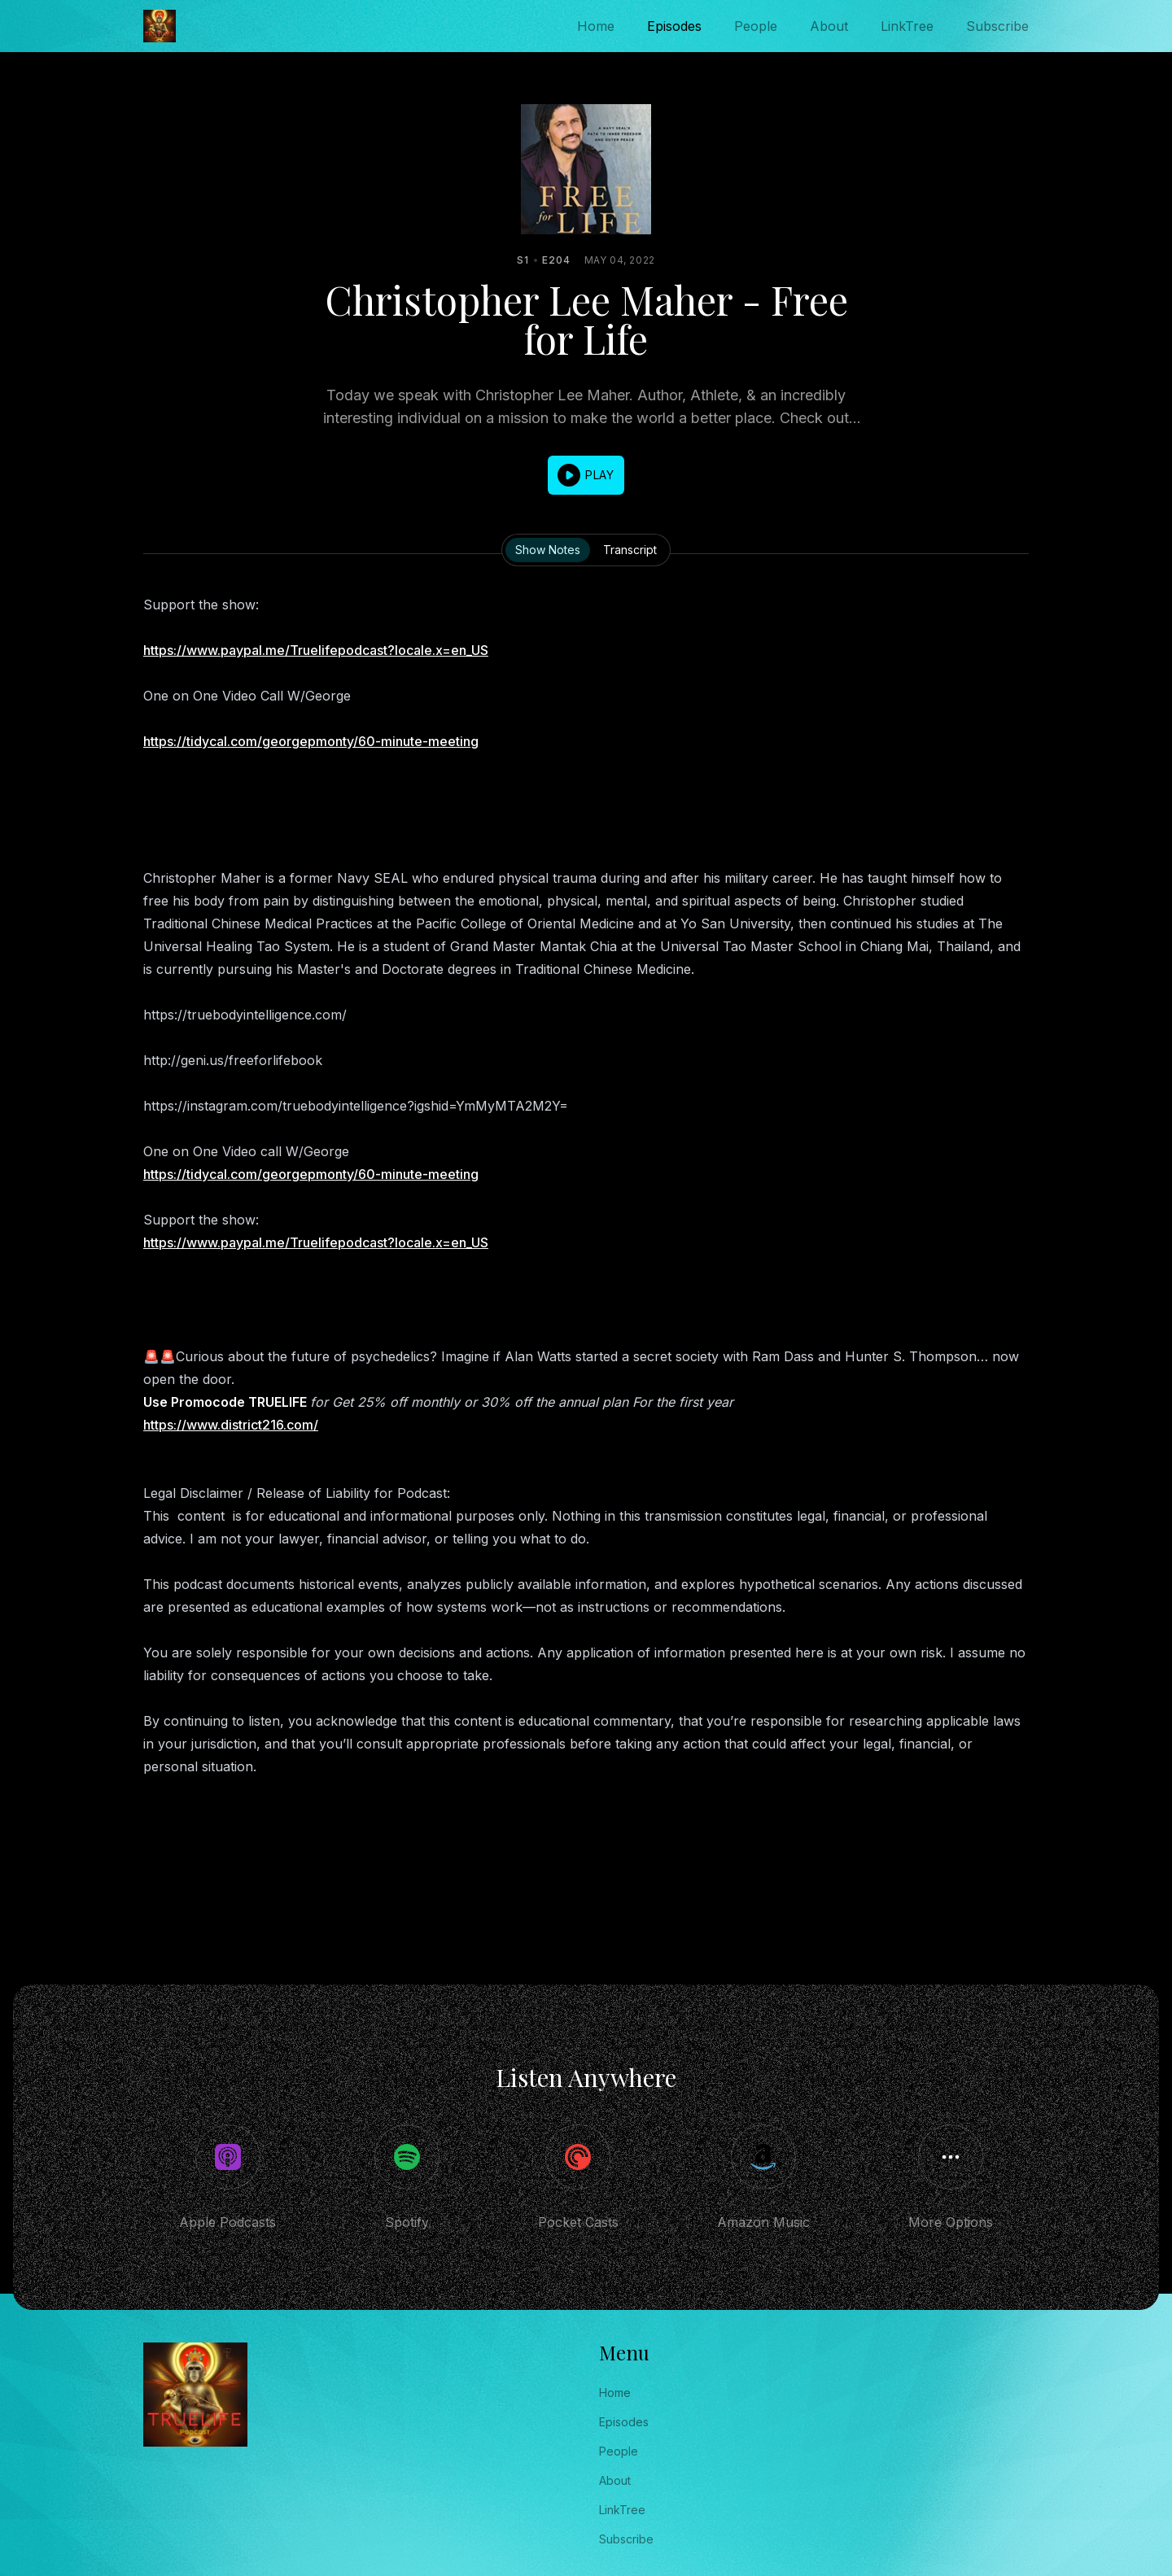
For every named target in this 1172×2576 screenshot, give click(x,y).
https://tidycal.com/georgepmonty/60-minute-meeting (311, 741)
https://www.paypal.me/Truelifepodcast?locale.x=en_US (315, 650)
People (755, 26)
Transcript (630, 550)
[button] (586, 475)
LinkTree (907, 26)
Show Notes (547, 550)
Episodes (674, 26)
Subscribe (997, 26)
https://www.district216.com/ (230, 1425)
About (829, 26)
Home (595, 26)
